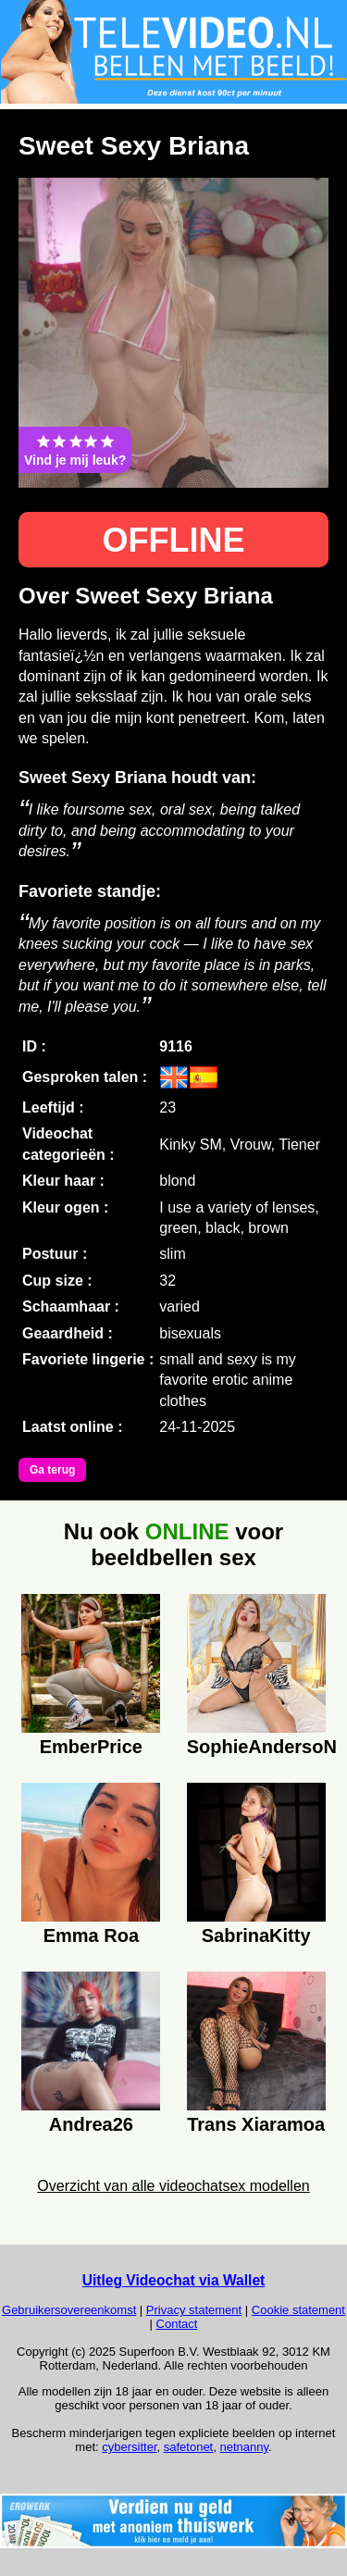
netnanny (243, 2447)
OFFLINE (174, 540)
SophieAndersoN (256, 1746)
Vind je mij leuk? (75, 449)
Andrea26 (91, 2124)
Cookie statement (298, 2310)
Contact (177, 2324)
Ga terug (52, 1469)
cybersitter (129, 2447)
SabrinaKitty (256, 1935)
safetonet (189, 2447)
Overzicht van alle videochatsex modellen (173, 2186)
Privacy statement (194, 2310)
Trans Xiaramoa (256, 2124)
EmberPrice (91, 1746)
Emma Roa (91, 1935)
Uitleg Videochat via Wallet (174, 2280)
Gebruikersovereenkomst (69, 2310)
